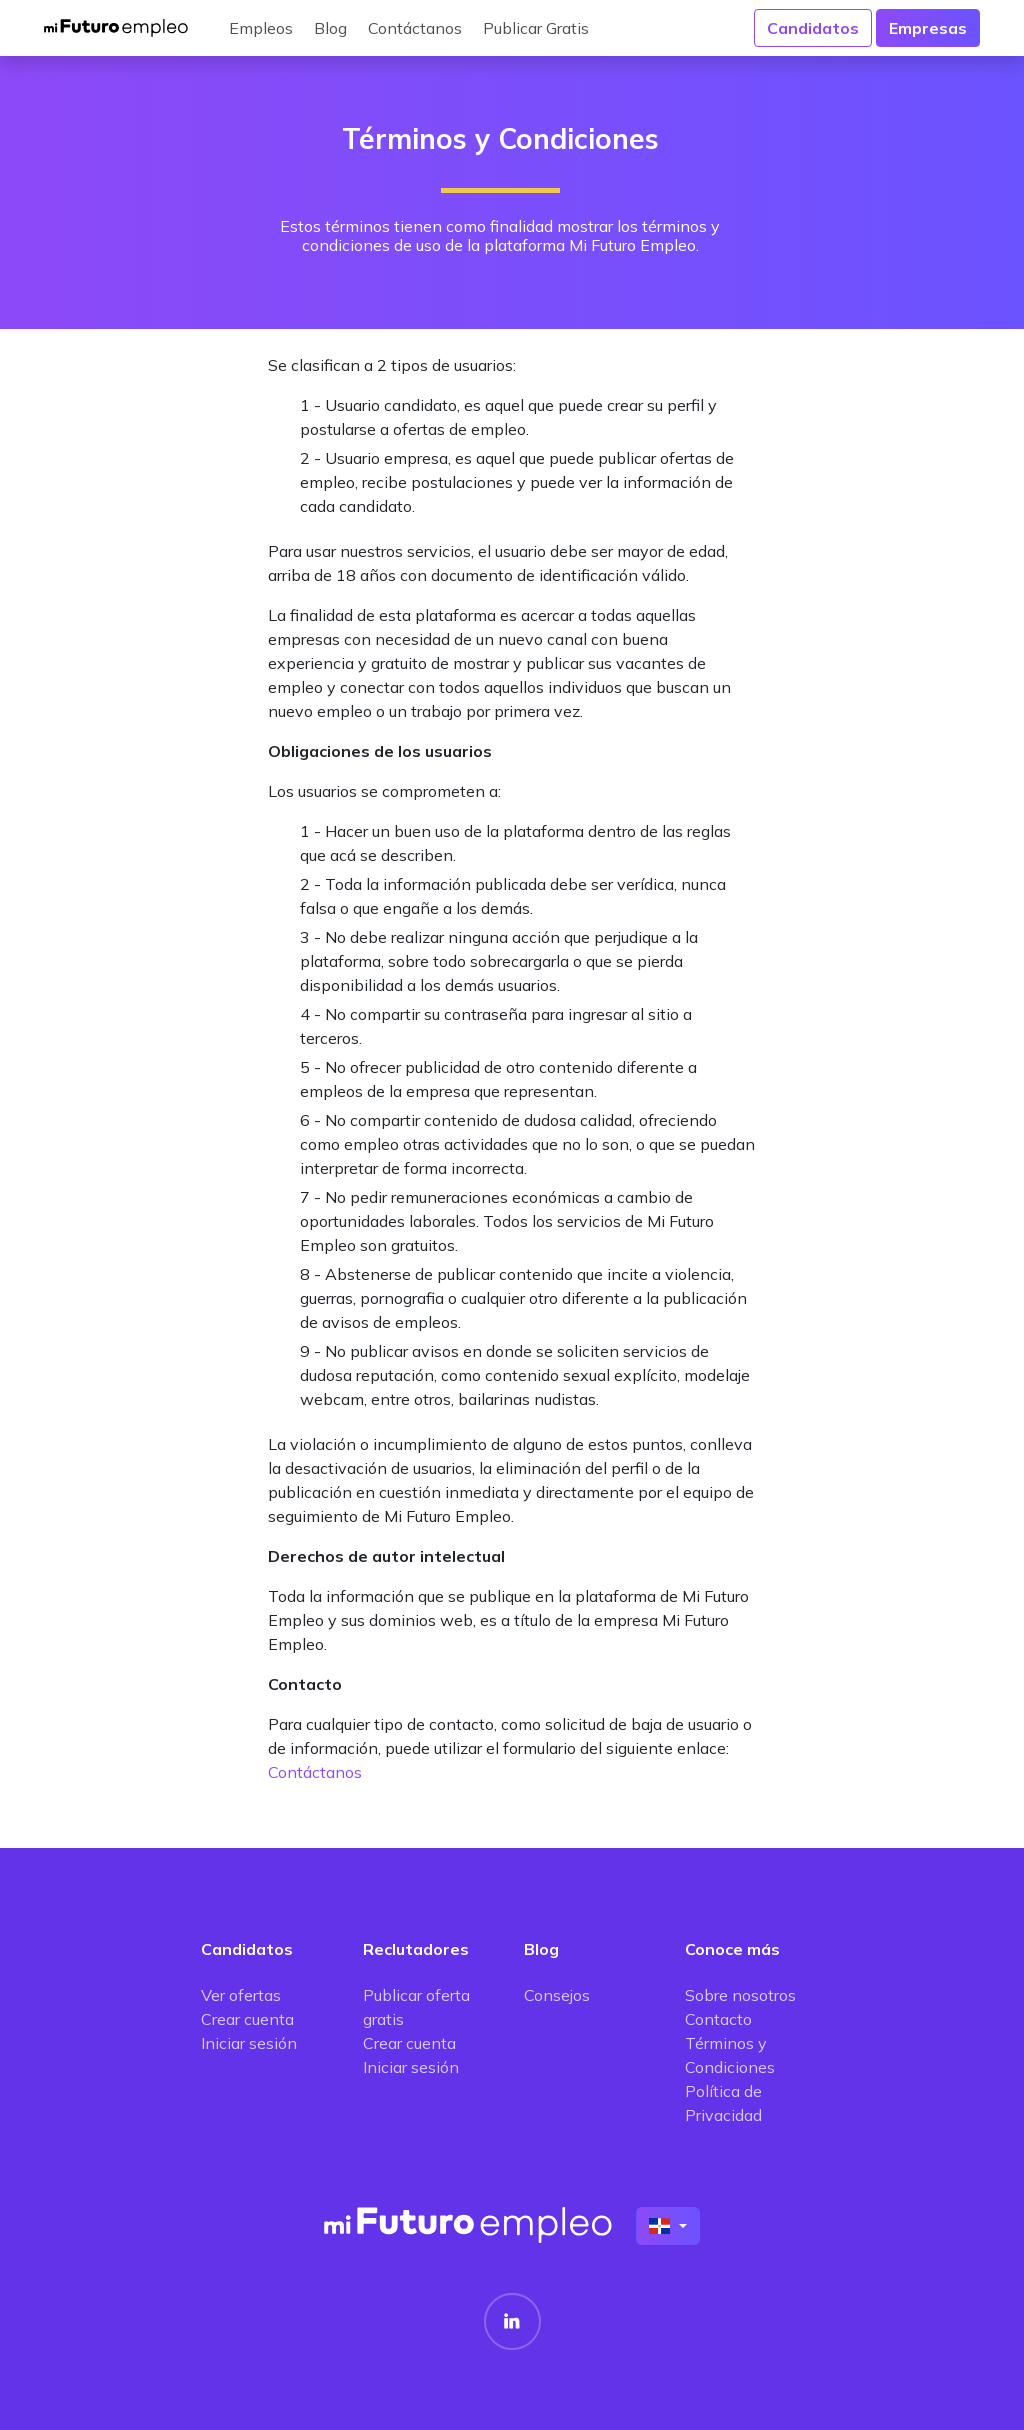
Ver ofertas (241, 1995)
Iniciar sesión (249, 2043)
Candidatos (813, 28)
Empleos (261, 28)
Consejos (557, 1995)
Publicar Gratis (536, 28)
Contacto (718, 2019)
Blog (330, 28)
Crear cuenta (247, 2019)
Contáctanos (415, 28)
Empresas (928, 28)
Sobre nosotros (740, 1995)
